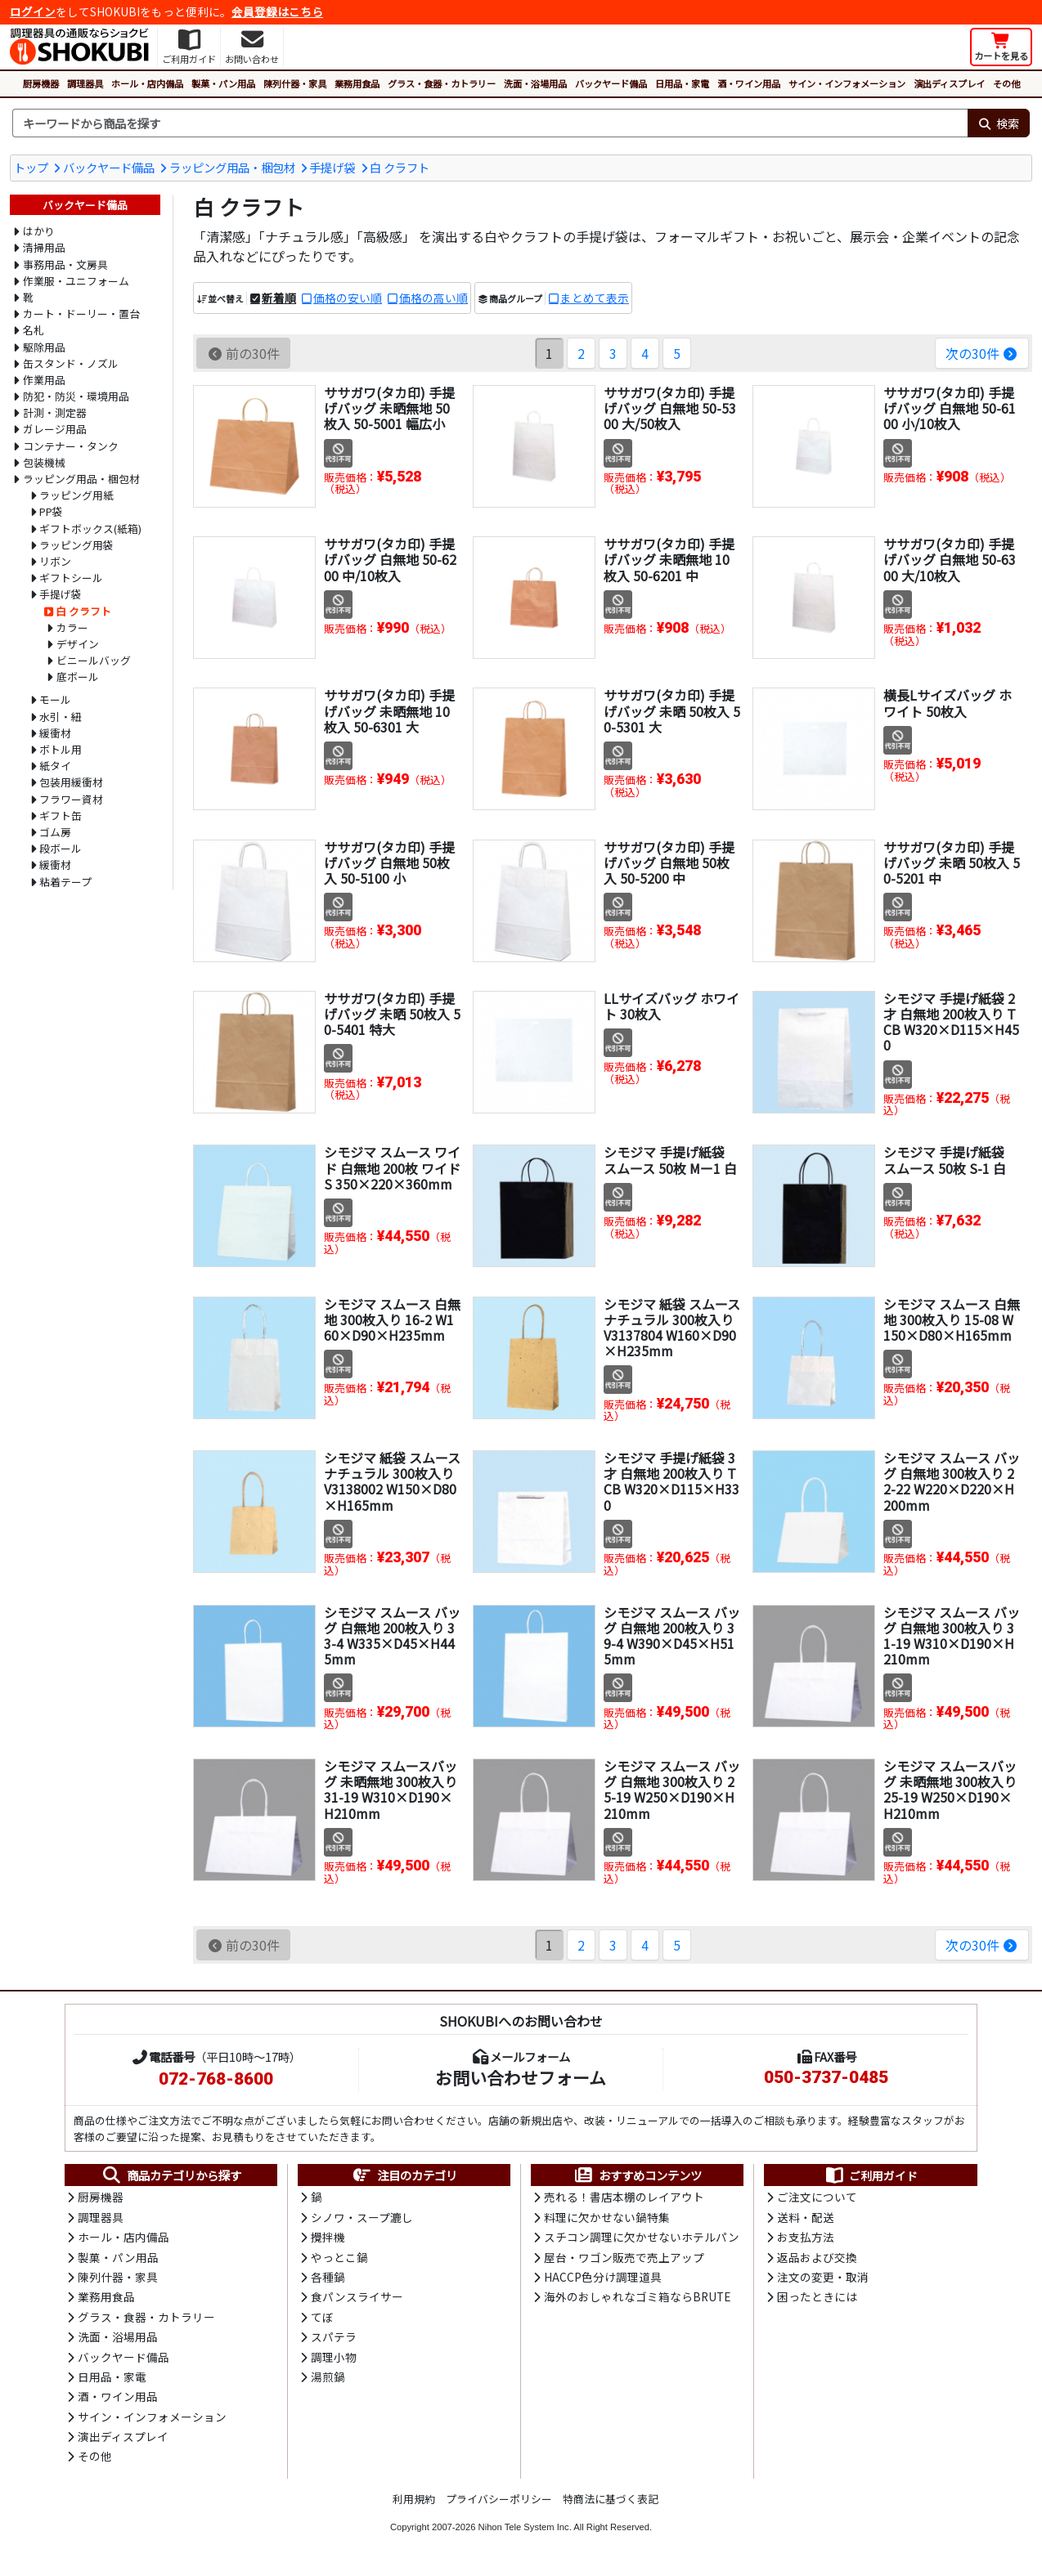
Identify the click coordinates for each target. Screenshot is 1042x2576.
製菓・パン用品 (223, 83)
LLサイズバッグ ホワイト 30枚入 (671, 1006)
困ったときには (817, 2296)
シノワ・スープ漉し (362, 2217)
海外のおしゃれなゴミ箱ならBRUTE (637, 2296)
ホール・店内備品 (147, 83)
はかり (39, 231)
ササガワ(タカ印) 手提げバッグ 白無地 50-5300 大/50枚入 (670, 408)
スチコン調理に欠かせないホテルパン (641, 2237)
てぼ (322, 2317)
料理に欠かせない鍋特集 (607, 2217)
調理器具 (85, 83)
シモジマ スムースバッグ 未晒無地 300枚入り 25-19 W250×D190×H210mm (950, 1789)
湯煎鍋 (328, 2376)
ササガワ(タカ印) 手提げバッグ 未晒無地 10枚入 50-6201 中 (669, 559)
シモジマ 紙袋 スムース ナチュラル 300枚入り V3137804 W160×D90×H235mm (672, 1327)
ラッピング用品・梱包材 (232, 167)
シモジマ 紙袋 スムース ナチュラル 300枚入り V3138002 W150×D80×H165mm (392, 1481)
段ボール (60, 848)
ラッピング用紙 (76, 495)
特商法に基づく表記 (610, 2499)
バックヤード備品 (611, 83)
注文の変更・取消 (823, 2277)
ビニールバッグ (93, 660)
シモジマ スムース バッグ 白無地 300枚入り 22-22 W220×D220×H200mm (951, 1481)
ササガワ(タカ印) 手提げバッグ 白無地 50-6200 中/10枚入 (390, 559)
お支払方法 (805, 2237)
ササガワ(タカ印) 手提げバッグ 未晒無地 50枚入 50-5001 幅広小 (389, 408)
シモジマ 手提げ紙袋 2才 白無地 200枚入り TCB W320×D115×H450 (951, 1021)
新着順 (279, 297)
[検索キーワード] (490, 123)
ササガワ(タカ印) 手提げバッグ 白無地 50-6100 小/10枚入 (949, 408)
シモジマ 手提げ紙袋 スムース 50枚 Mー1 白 (670, 1159)
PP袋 (51, 511)
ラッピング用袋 (76, 545)
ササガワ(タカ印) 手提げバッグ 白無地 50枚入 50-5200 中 (669, 862)
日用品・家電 (682, 83)
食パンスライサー (357, 2296)
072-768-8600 (216, 2079)
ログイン (33, 11)
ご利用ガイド (871, 2175)
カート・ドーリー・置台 (81, 313)
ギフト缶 (60, 815)
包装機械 (44, 462)
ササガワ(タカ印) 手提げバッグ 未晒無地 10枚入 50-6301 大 (389, 710)
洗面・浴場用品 (535, 83)
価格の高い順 (433, 297)
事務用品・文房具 (65, 264)
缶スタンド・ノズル (71, 363)
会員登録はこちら (277, 11)
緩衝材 (55, 733)
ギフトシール (71, 577)
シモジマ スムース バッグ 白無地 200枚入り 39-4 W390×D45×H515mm (672, 1635)
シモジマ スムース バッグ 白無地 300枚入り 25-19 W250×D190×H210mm (672, 1789)
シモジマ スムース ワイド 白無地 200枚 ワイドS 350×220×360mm (392, 1167)
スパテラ (334, 2336)
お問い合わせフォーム (520, 2077)
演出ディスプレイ (949, 83)
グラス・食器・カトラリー (442, 83)
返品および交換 (817, 2257)
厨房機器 (41, 83)
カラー (72, 627)
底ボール (77, 676)
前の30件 (243, 353)
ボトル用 (60, 749)
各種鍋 (328, 2277)
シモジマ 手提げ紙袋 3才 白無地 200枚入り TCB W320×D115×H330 (671, 1481)
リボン (55, 561)
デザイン (77, 644)
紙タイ (55, 765)
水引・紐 (60, 716)
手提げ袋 (332, 167)
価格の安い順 (347, 297)
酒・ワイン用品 (748, 83)
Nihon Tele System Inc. (525, 2527)
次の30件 (981, 353)
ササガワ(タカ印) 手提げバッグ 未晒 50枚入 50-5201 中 (951, 862)
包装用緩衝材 (71, 782)
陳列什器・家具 (294, 83)
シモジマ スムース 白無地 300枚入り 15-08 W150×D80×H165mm (951, 1319)
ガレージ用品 (55, 429)
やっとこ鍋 (339, 2257)
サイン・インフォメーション (846, 83)
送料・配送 (805, 2217)
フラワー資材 (71, 799)
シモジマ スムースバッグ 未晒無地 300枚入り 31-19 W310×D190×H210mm (390, 1789)
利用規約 (414, 2499)
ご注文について (817, 2196)
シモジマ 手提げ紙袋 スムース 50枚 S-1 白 (944, 1159)
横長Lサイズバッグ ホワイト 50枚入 (947, 702)
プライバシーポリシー (499, 2499)
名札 (33, 330)
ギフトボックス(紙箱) (90, 528)
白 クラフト (399, 167)
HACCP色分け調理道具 (603, 2277)
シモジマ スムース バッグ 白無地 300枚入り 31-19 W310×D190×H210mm (951, 1635)
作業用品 (44, 380)
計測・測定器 (55, 412)
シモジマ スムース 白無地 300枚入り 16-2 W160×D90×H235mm (392, 1319)
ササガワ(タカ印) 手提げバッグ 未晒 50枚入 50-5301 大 (672, 710)
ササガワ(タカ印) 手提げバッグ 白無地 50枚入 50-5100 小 (389, 862)
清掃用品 (44, 247)
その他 (1006, 83)
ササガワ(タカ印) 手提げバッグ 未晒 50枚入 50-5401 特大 (392, 1013)
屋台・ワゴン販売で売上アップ (624, 2257)
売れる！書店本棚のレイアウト (624, 2196)
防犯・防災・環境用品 (76, 396)
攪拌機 (328, 2237)
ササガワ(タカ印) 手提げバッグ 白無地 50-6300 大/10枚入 (949, 559)
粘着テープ (65, 881)
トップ (31, 167)
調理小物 (334, 2357)
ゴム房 (55, 832)
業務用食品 (357, 83)
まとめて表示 (594, 297)
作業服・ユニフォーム (76, 281)
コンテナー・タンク (71, 446)
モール (55, 699)
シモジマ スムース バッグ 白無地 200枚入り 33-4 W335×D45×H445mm (392, 1635)
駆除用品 (44, 347)
